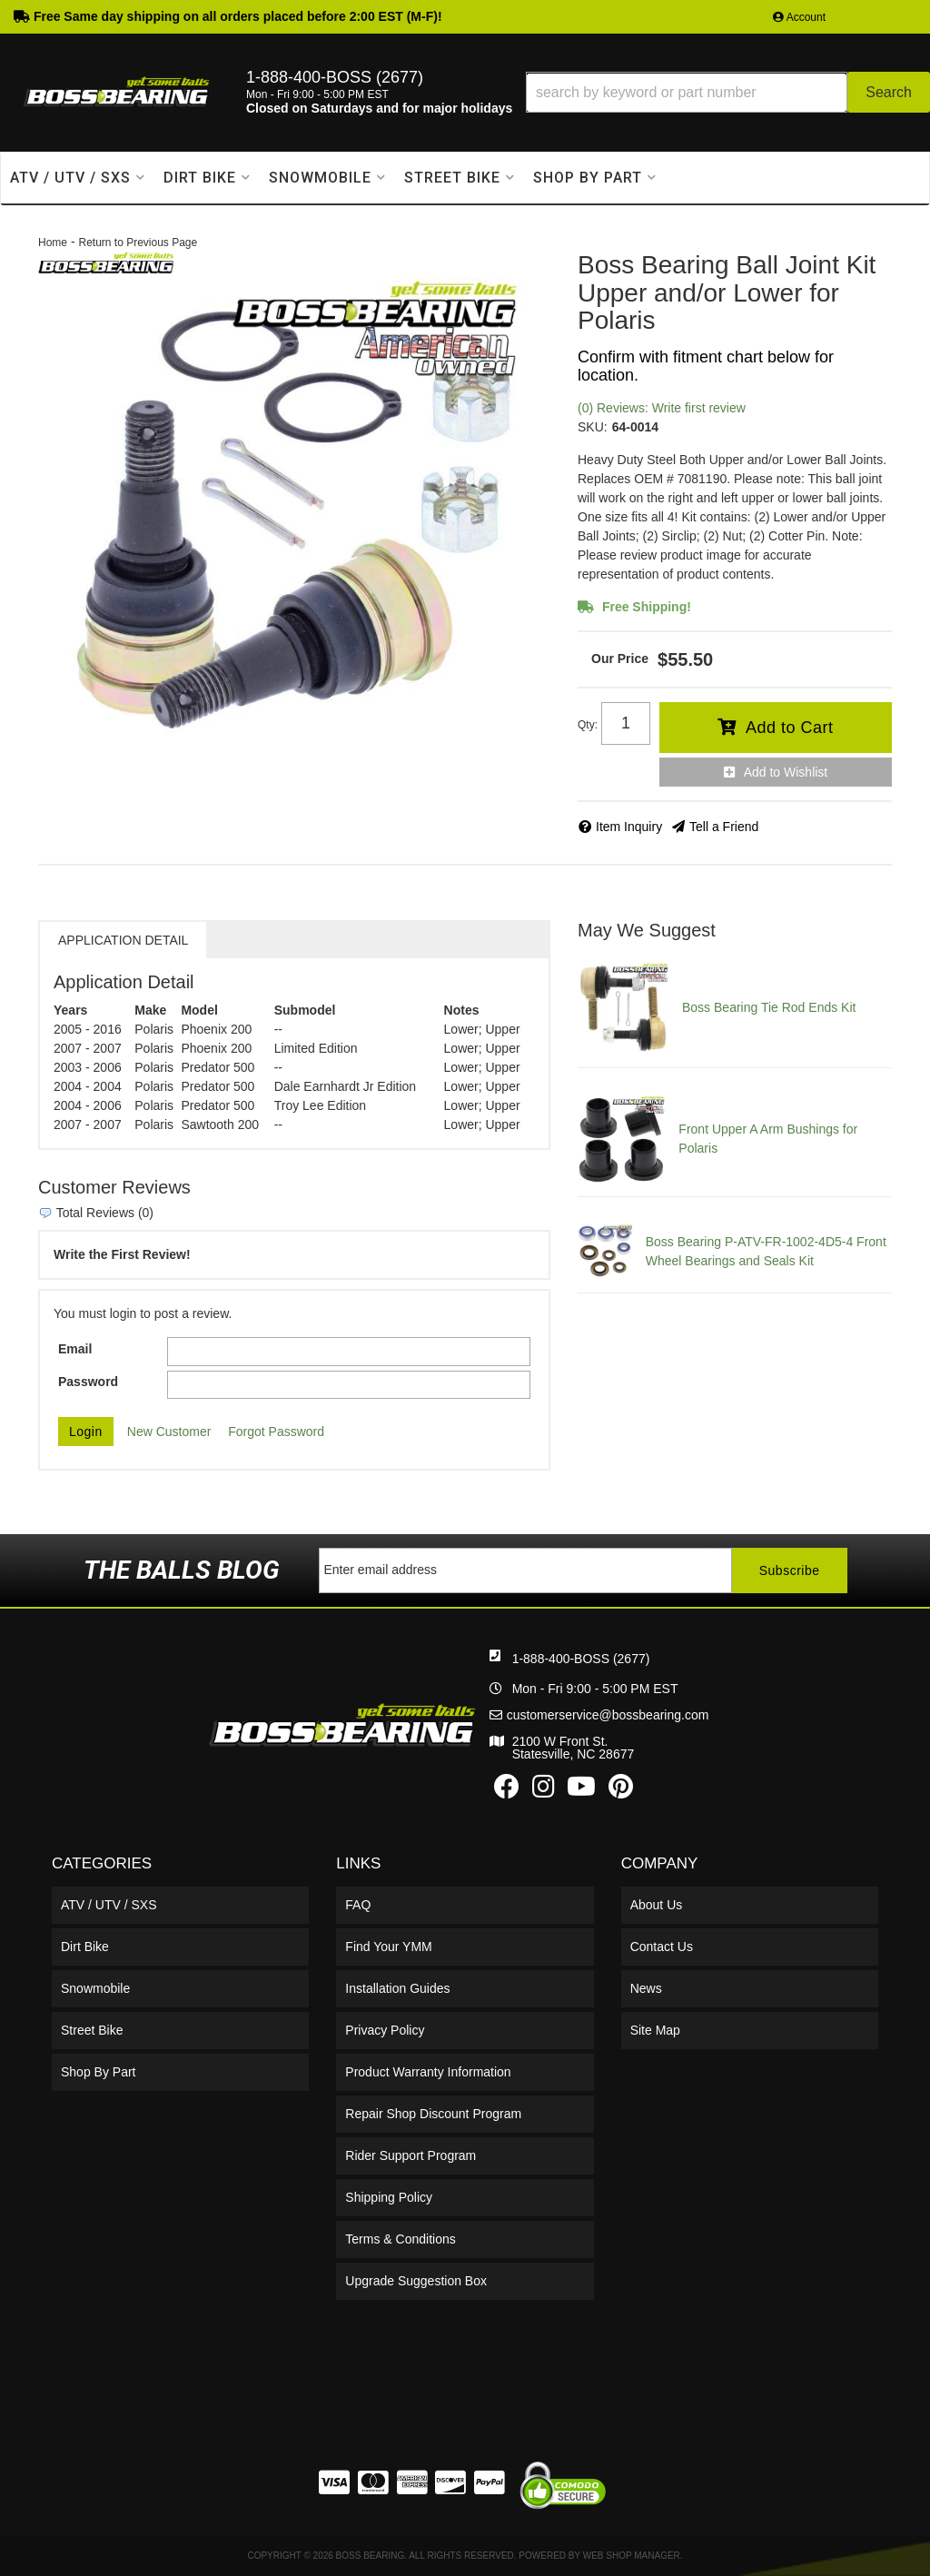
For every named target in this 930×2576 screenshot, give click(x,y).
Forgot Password (276, 1431)
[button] (728, 92)
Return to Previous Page (137, 242)
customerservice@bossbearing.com (608, 1715)
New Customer (169, 1431)
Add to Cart (790, 727)
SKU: (593, 427)
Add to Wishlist (786, 772)
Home (52, 242)
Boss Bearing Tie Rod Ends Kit (769, 1007)
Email (75, 1349)
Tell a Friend (723, 826)
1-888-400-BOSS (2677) (581, 1658)
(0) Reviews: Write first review (662, 408)
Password (88, 1381)
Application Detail (123, 940)
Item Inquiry (629, 826)
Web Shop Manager (631, 2556)
